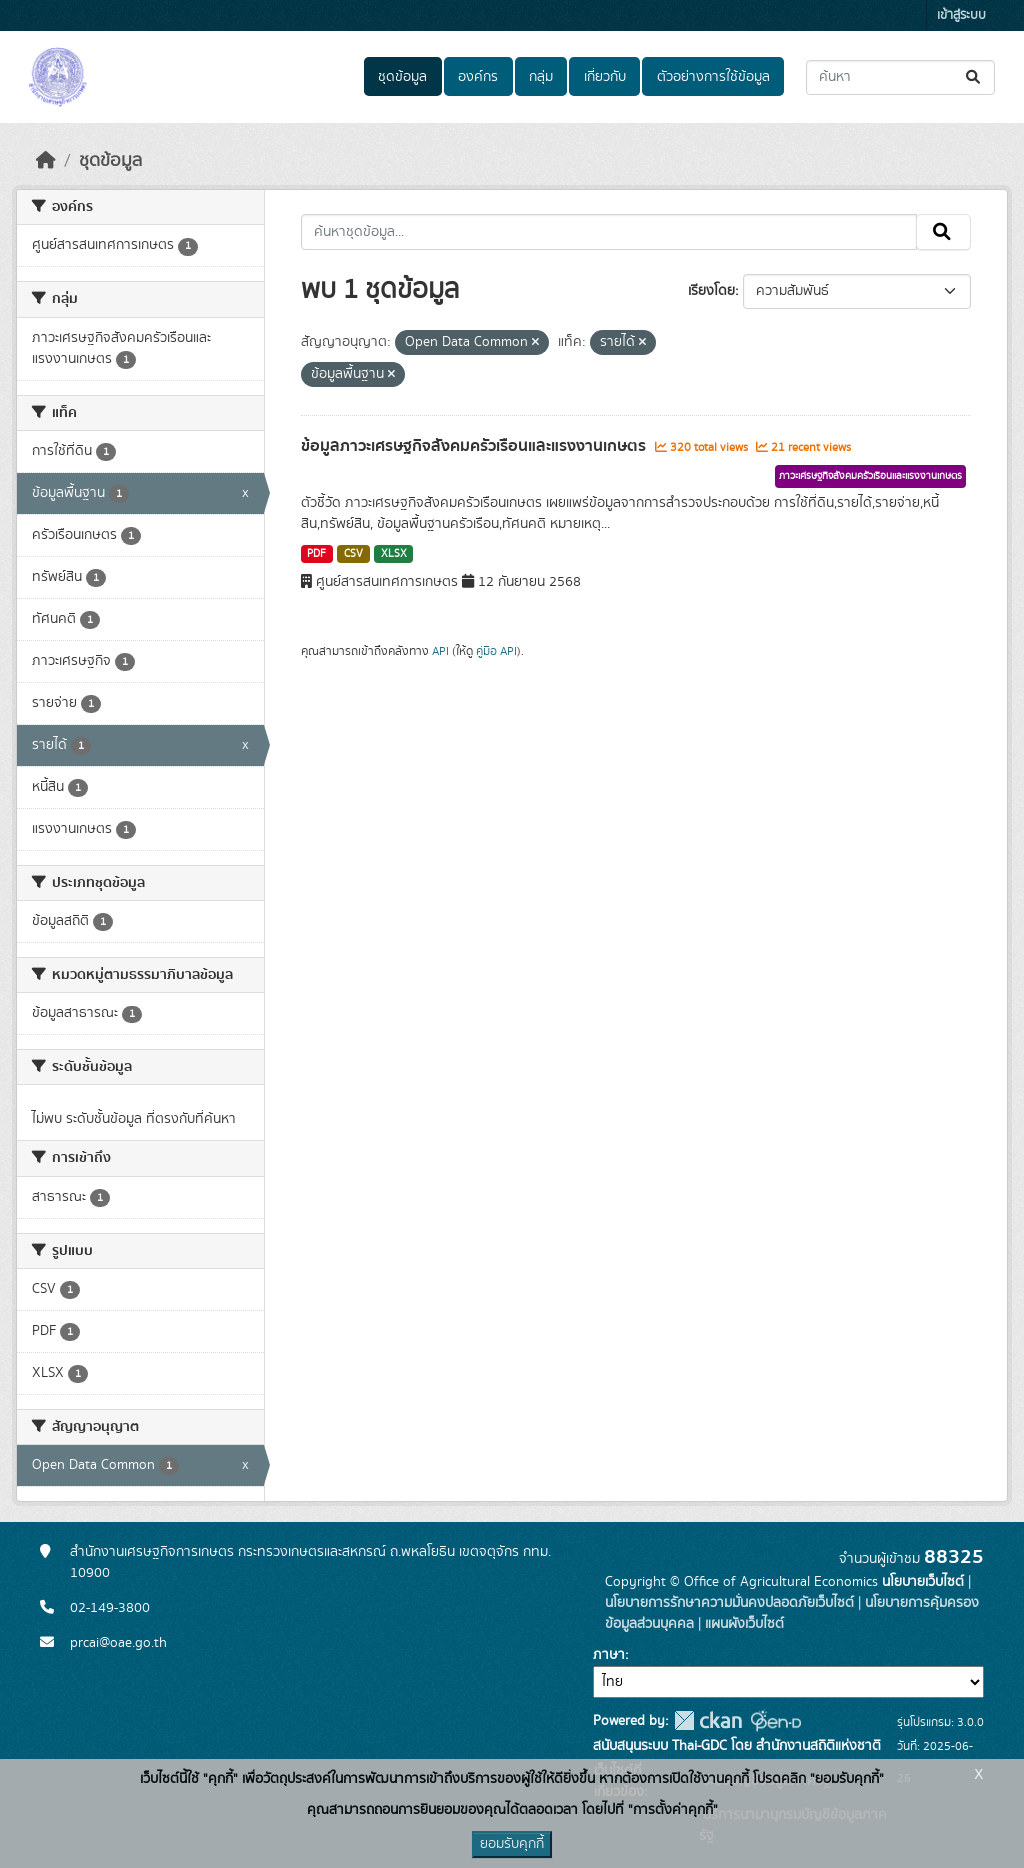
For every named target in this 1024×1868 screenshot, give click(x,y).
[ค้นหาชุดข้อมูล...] (900, 77)
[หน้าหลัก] (46, 161)
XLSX (394, 554)
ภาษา (609, 1655)
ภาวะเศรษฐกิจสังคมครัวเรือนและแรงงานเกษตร (870, 476)
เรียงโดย (711, 291)
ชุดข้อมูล (402, 77)
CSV (353, 554)
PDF (316, 554)
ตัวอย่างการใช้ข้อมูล (713, 77)
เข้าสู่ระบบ (961, 15)
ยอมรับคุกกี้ (512, 1844)
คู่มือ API (496, 651)
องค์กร (478, 77)
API (440, 651)
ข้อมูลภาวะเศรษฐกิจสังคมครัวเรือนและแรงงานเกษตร (475, 446)
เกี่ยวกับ (605, 77)
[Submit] (974, 77)
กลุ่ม (541, 77)
